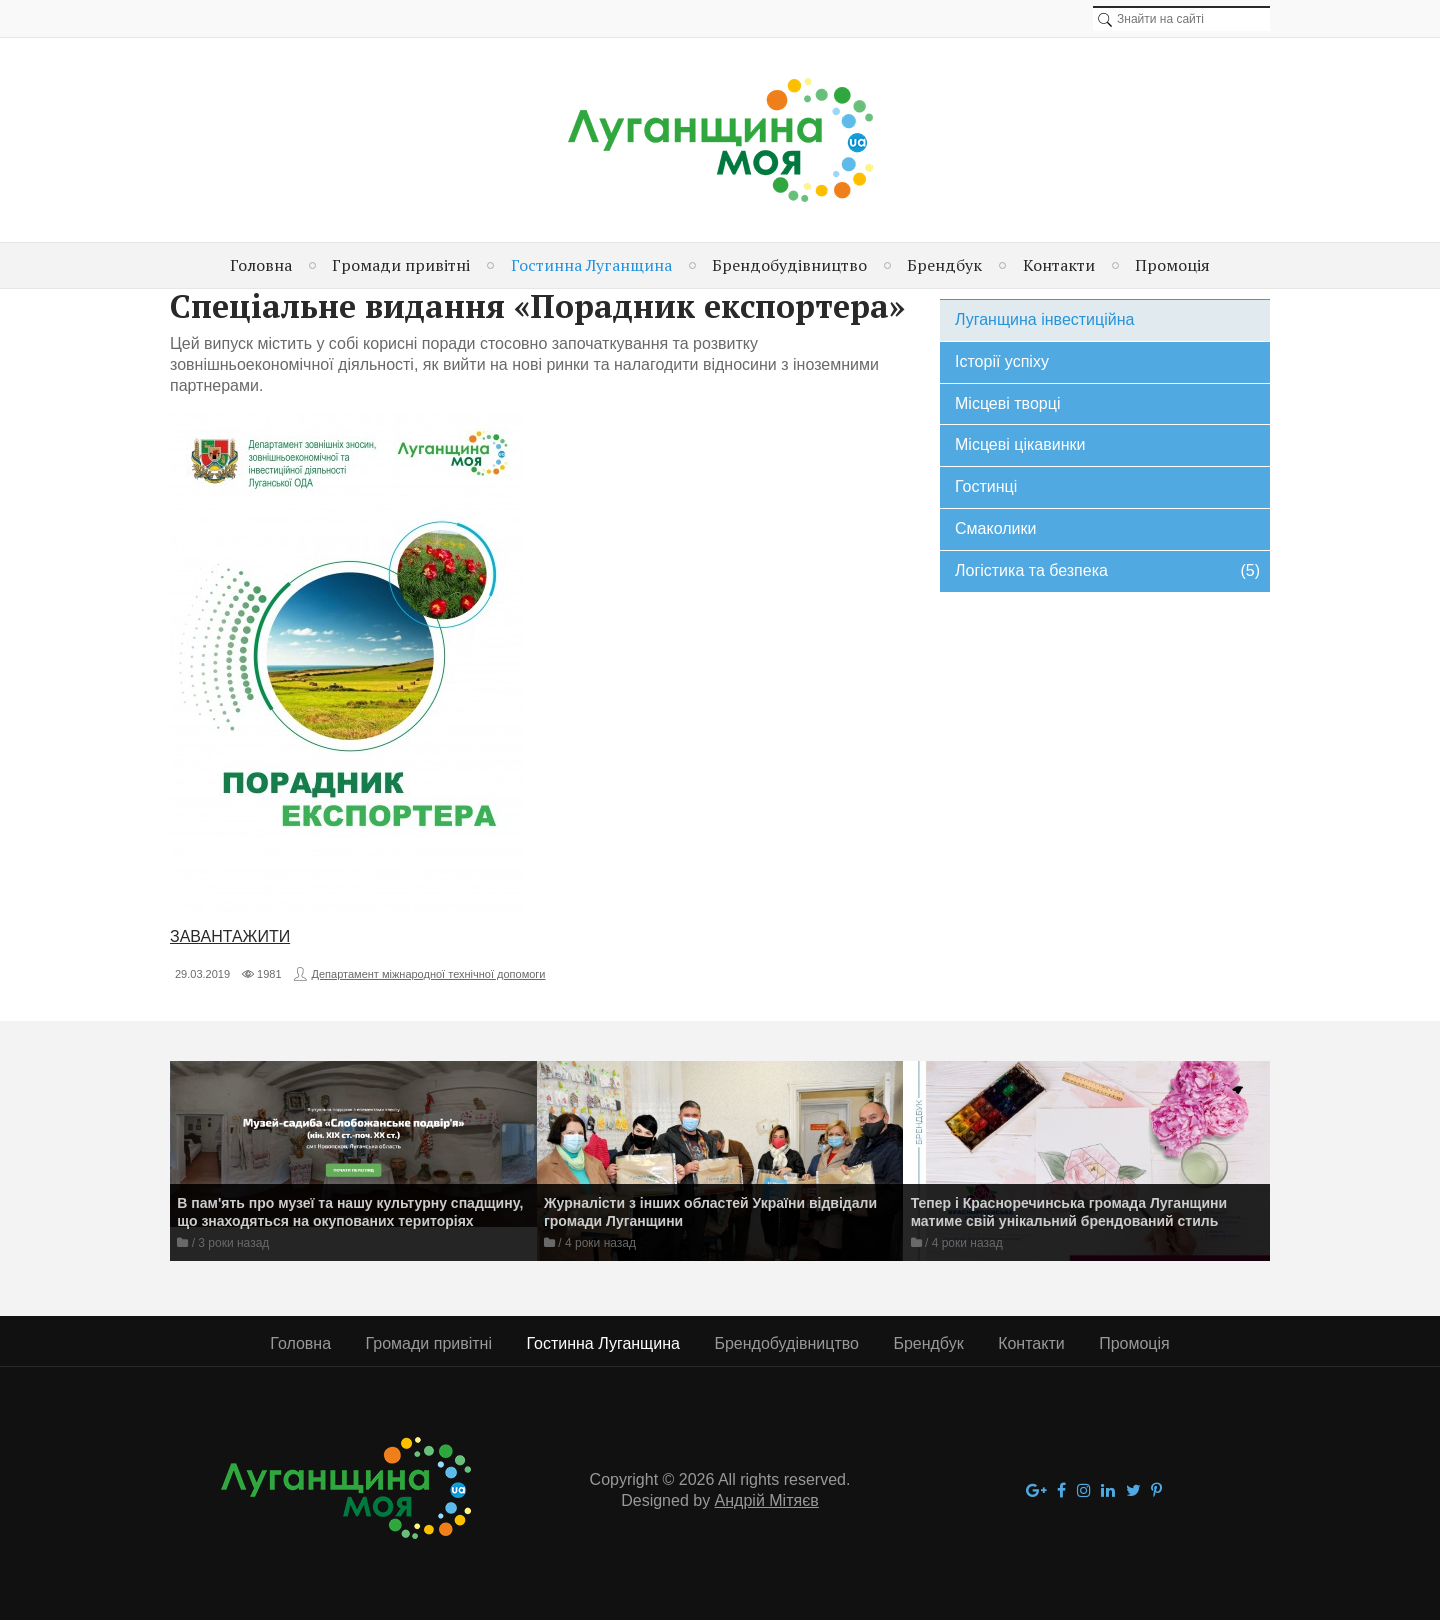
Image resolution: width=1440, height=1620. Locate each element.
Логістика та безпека (1107, 571)
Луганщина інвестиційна (1044, 319)
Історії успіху (1002, 361)
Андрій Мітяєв (767, 1500)
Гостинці (986, 486)
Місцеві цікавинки (1020, 444)
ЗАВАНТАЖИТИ (230, 936)
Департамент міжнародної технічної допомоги (429, 974)
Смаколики (995, 528)
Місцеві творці (1007, 403)
